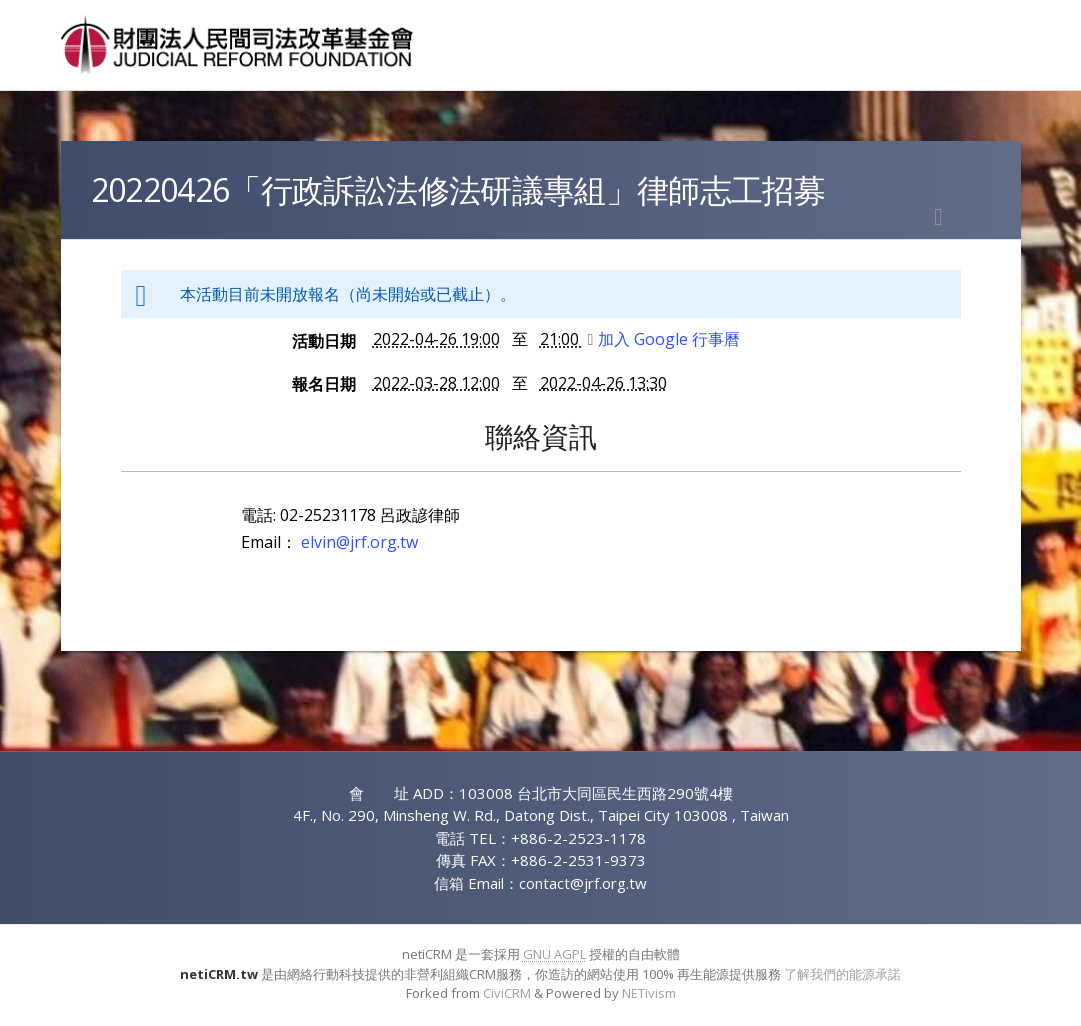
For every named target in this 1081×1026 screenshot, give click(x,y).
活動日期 (324, 341)
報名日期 (324, 384)
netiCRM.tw (219, 974)
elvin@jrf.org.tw (359, 542)
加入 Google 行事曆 (664, 339)
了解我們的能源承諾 (842, 974)
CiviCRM (507, 993)
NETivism (649, 993)
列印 (939, 217)
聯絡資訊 (541, 436)
